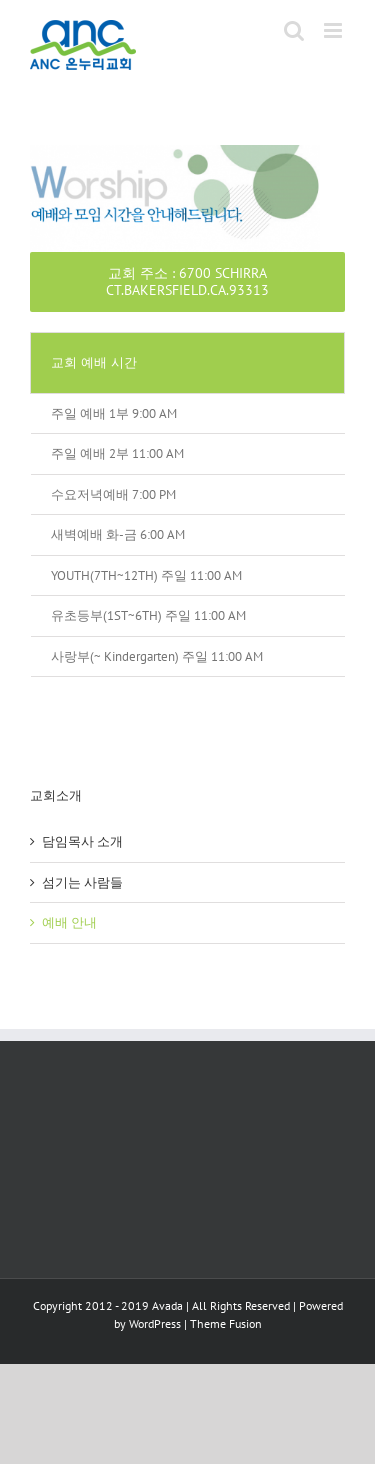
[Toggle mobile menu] (334, 30)
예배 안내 (69, 922)
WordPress (155, 1323)
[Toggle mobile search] (294, 30)
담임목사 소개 (82, 841)
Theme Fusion (226, 1323)
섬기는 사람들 (82, 882)
